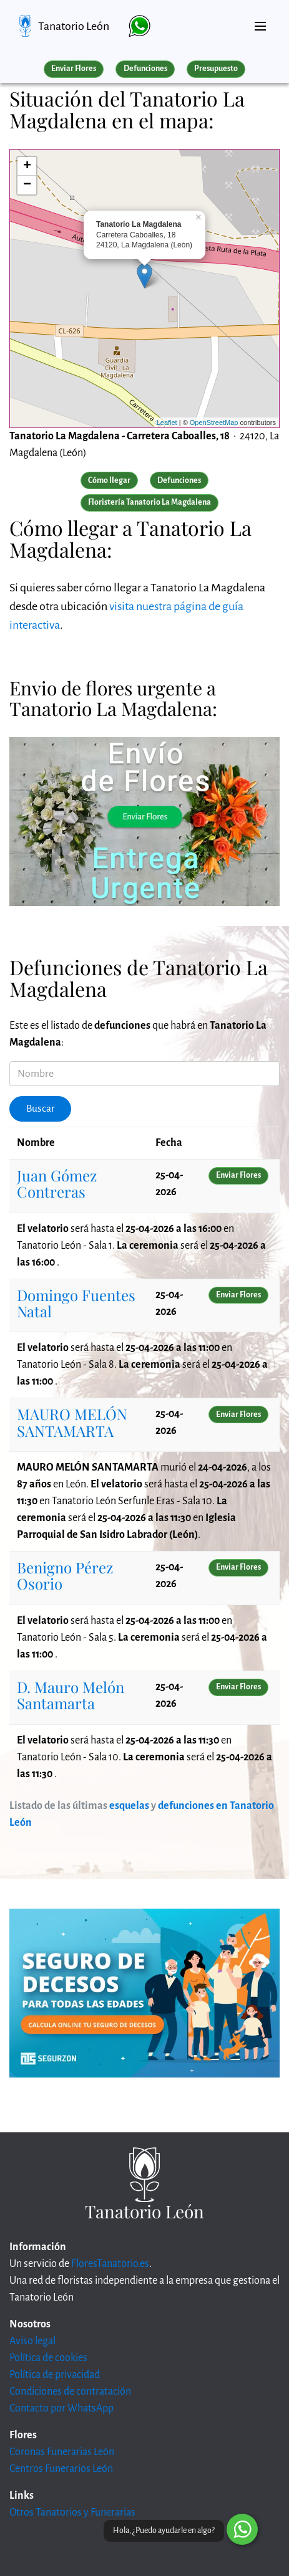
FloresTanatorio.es (110, 2263)
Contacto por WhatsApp (61, 2408)
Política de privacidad (54, 2374)
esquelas (129, 1805)
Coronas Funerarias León (61, 2452)
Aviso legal (32, 2341)
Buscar (40, 1108)
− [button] (27, 185)
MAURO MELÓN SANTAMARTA (72, 1422)
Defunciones (145, 68)
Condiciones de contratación (70, 2391)
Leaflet (167, 422)
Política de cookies (48, 2358)
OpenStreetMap (214, 422)
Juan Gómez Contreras (57, 1183)
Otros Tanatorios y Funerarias (72, 2512)
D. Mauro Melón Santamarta (70, 1695)
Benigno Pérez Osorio (65, 1575)
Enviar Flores (73, 68)
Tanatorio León (73, 26)
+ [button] (27, 166)
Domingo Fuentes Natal (76, 1303)
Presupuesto (216, 68)
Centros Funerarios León (61, 2468)
